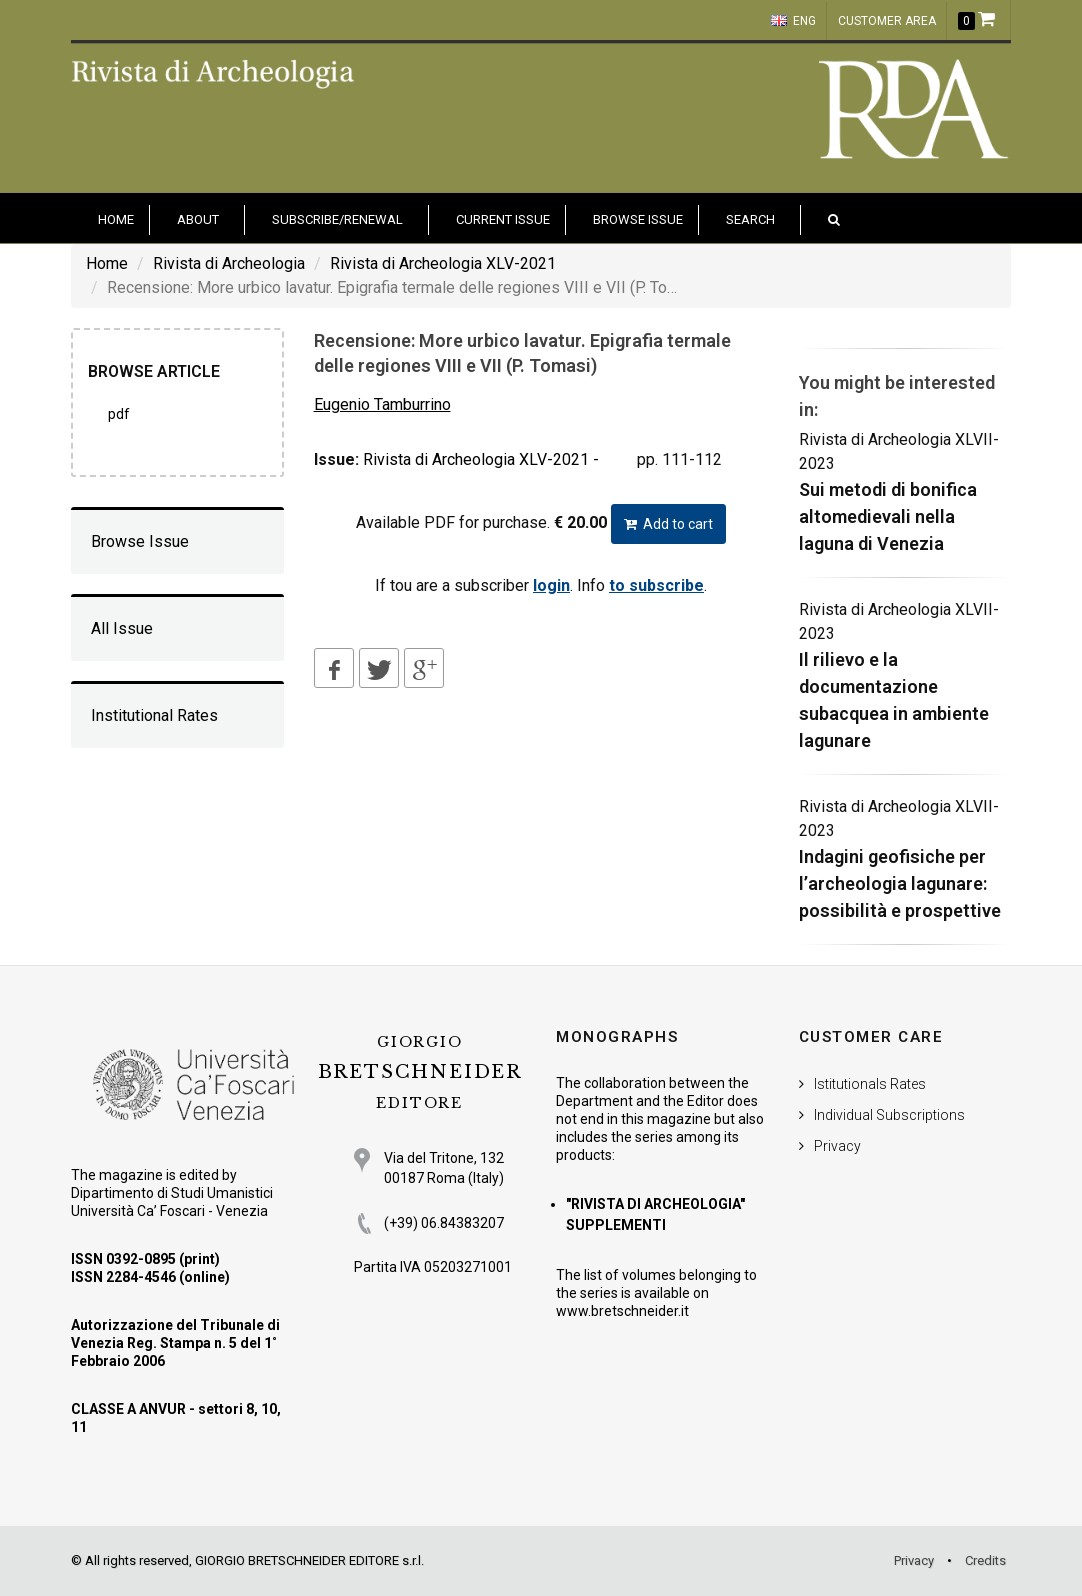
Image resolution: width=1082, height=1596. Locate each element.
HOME (116, 219)
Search (750, 219)
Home (107, 263)
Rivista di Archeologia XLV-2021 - (481, 459)
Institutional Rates (154, 715)
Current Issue (503, 219)
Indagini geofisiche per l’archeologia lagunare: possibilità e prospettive (900, 883)
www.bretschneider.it (622, 1311)
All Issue (122, 628)
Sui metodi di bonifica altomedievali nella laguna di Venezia (888, 516)
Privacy (837, 1146)
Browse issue (638, 219)
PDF (119, 414)
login (551, 585)
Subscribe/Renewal (337, 219)
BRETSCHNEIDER (420, 1072)
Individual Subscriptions (889, 1115)
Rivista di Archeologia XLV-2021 (443, 263)
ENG (793, 21)
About (198, 219)
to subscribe (656, 585)
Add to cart (668, 524)
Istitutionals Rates (870, 1084)
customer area (887, 21)
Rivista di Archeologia (229, 263)
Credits (985, 1560)
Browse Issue (140, 541)
